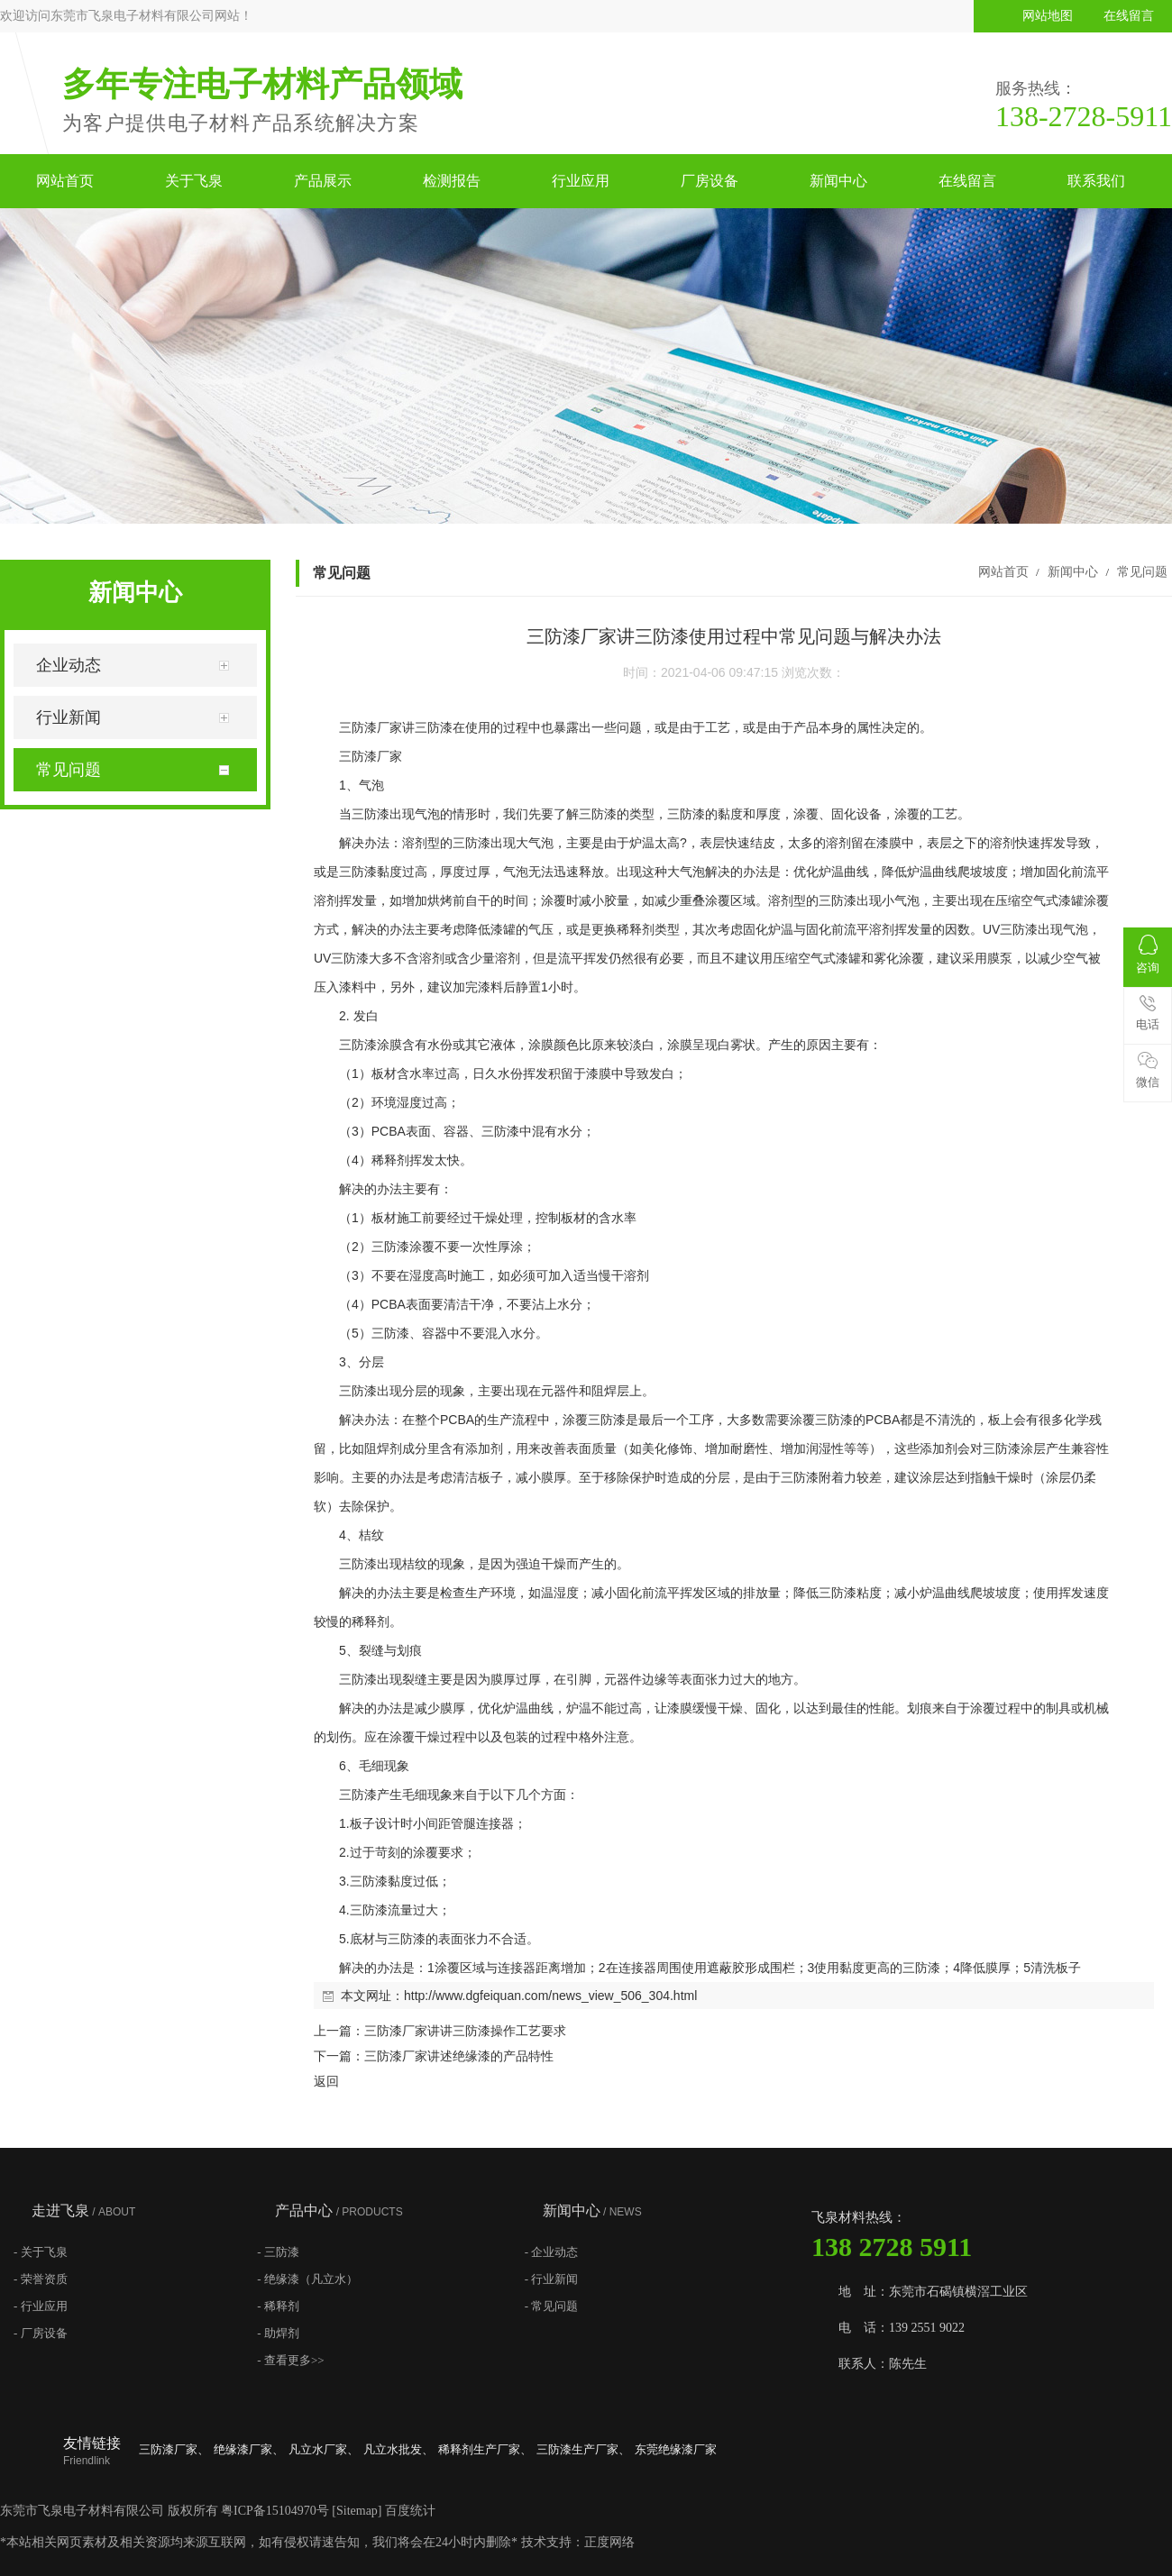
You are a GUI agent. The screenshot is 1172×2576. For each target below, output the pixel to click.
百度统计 (410, 2510)
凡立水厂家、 (323, 2449)
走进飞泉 (83, 2210)
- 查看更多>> (290, 2360)
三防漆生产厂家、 (583, 2449)
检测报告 (452, 180)
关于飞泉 (194, 180)
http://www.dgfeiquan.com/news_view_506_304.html (550, 1995)
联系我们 (1096, 180)
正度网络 (609, 2542)
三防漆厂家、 (174, 2449)
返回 (326, 2081)
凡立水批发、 (398, 2449)
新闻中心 (838, 180)
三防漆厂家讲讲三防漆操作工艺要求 (465, 2030)
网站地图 (1047, 16)
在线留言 (1128, 16)
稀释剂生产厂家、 (485, 2449)
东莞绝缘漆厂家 (676, 2449)
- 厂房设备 (41, 2333)
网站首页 (65, 180)
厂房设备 (709, 180)
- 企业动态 (552, 2252)
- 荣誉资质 (41, 2279)
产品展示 (323, 180)
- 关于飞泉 (41, 2252)
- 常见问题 (552, 2306)
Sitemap (357, 2510)
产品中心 (338, 2210)
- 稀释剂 (278, 2306)
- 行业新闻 (552, 2279)
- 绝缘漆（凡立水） (307, 2279)
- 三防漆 (278, 2252)
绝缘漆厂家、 (249, 2449)
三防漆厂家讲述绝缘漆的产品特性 (459, 2056)
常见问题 (1140, 571)
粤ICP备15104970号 (275, 2510)
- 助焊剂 (278, 2333)
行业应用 (580, 180)
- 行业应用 (41, 2306)
